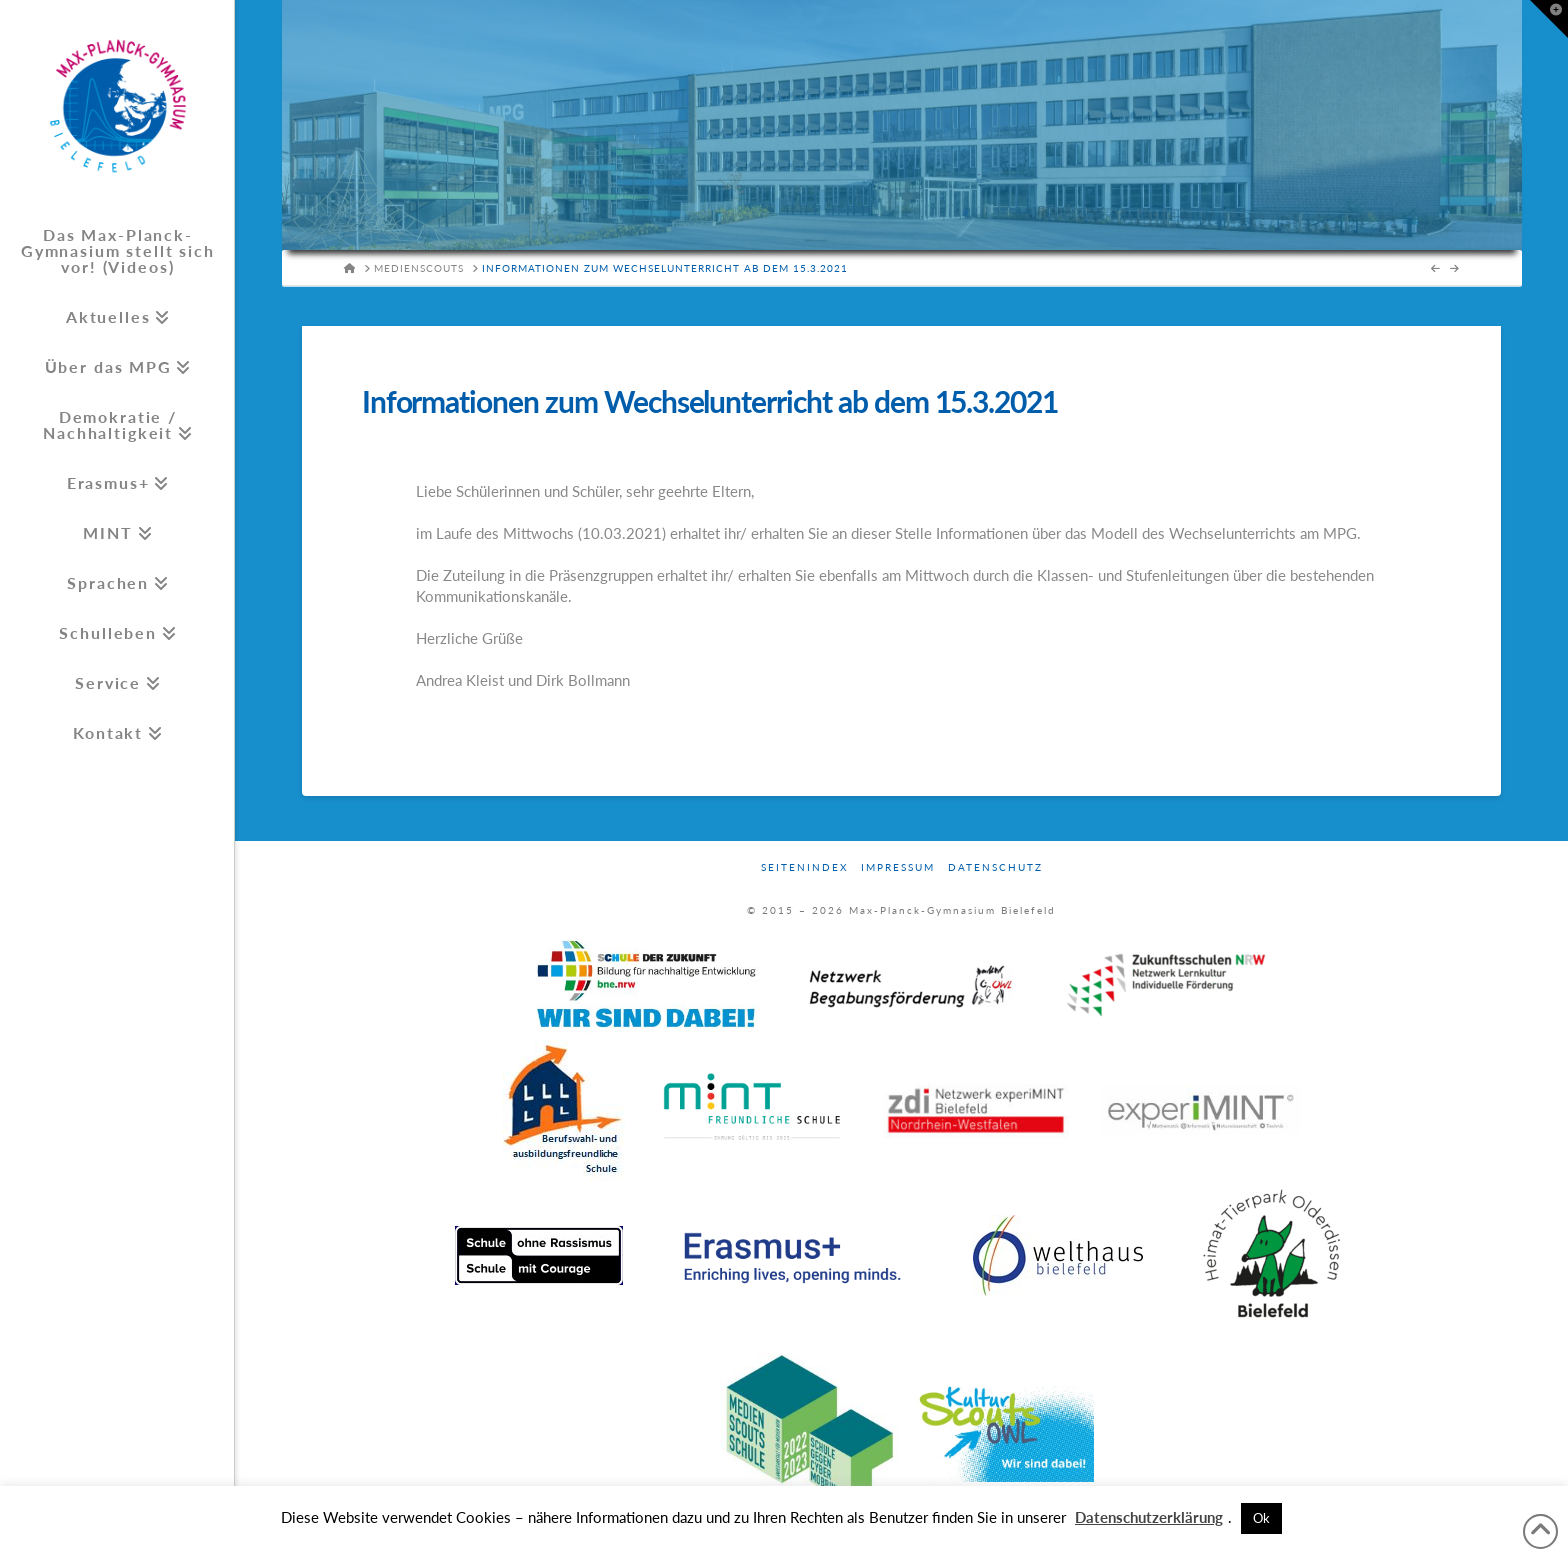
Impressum (898, 867)
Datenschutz (995, 867)
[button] (1549, 19)
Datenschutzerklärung (1149, 1517)
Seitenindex (804, 867)
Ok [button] (1261, 1518)
